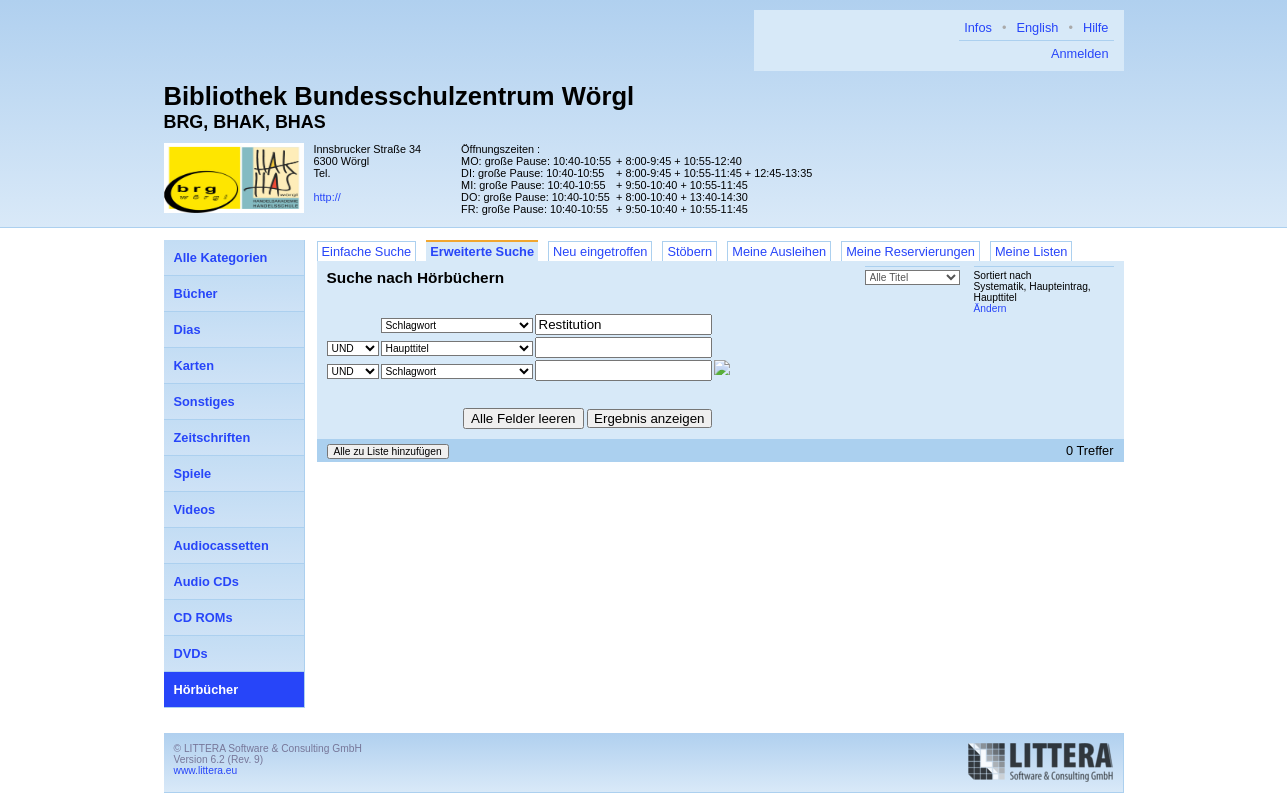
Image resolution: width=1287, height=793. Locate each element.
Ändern (990, 308)
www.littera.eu (206, 770)
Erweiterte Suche (482, 251)
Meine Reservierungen (910, 251)
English (1037, 27)
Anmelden (1080, 53)
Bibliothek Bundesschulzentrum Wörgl (399, 96)
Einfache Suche (367, 251)
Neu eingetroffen (600, 251)
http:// (327, 197)
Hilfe (1096, 27)
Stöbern (689, 251)
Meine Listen (1031, 251)
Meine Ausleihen (779, 251)
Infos (978, 27)
